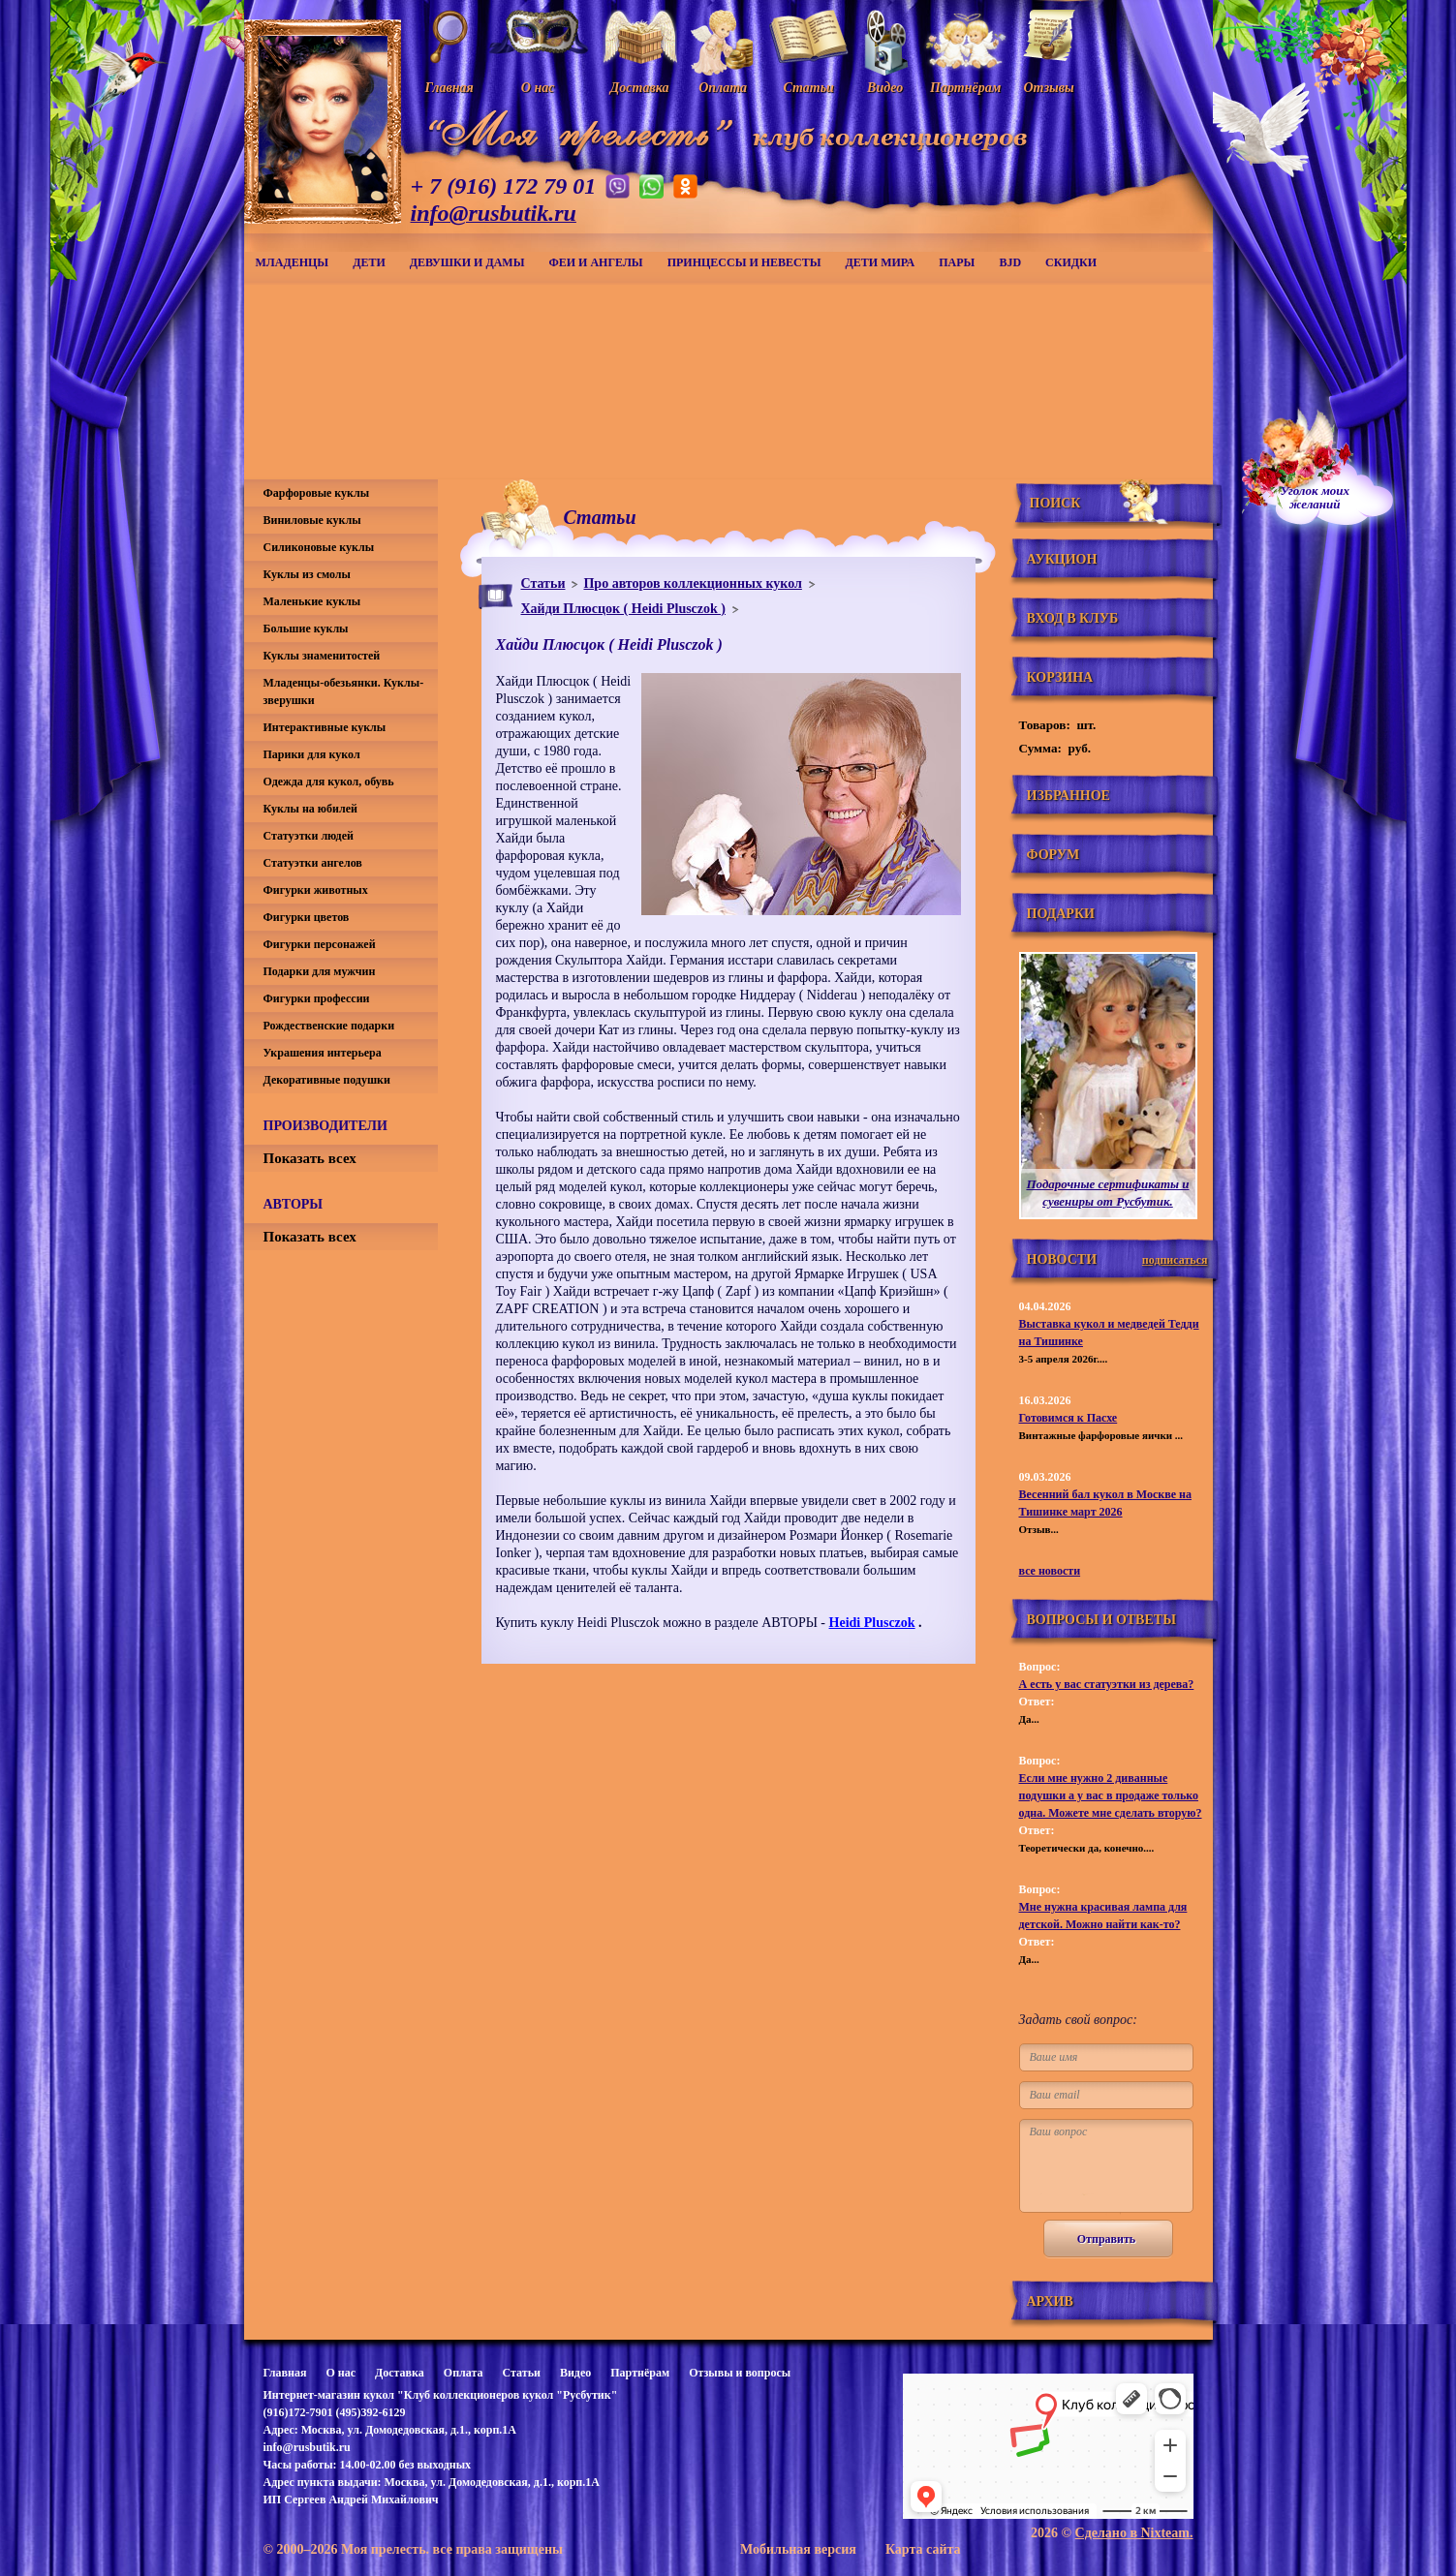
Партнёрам (639, 2372)
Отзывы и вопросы (739, 2372)
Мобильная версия (798, 2549)
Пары (957, 262)
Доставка (399, 2372)
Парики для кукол (311, 754)
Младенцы (292, 262)
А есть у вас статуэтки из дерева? (1106, 1684)
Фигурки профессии (316, 998)
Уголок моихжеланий (1315, 497)
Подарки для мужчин (319, 971)
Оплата (463, 2372)
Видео (575, 2372)
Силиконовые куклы (319, 547)
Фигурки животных (315, 890)
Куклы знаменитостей (322, 655)
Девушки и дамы (467, 262)
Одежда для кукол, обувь (328, 781)
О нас (340, 2372)
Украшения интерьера (322, 1052)
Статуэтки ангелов (312, 863)
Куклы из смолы (307, 574)
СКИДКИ (1071, 262)
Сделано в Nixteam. (1134, 2533)
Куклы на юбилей (310, 808)
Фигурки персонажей (319, 944)
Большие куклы (306, 628)
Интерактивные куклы (325, 727)
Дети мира (880, 262)
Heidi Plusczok (872, 1622)
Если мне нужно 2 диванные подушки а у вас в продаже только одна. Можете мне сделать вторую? (1110, 1795)
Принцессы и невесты (744, 262)
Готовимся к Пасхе (1068, 1418)
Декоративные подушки (326, 1080)
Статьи (543, 583)
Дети (369, 262)
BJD (1010, 262)
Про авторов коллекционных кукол (692, 583)
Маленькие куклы (312, 601)
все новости (1050, 1571)
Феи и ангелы (595, 262)
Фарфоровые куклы (316, 493)
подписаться (1175, 1260)
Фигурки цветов (306, 917)
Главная (285, 2372)
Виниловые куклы (312, 520)
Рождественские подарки (329, 1025)
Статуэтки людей (308, 836)
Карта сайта (923, 2549)
